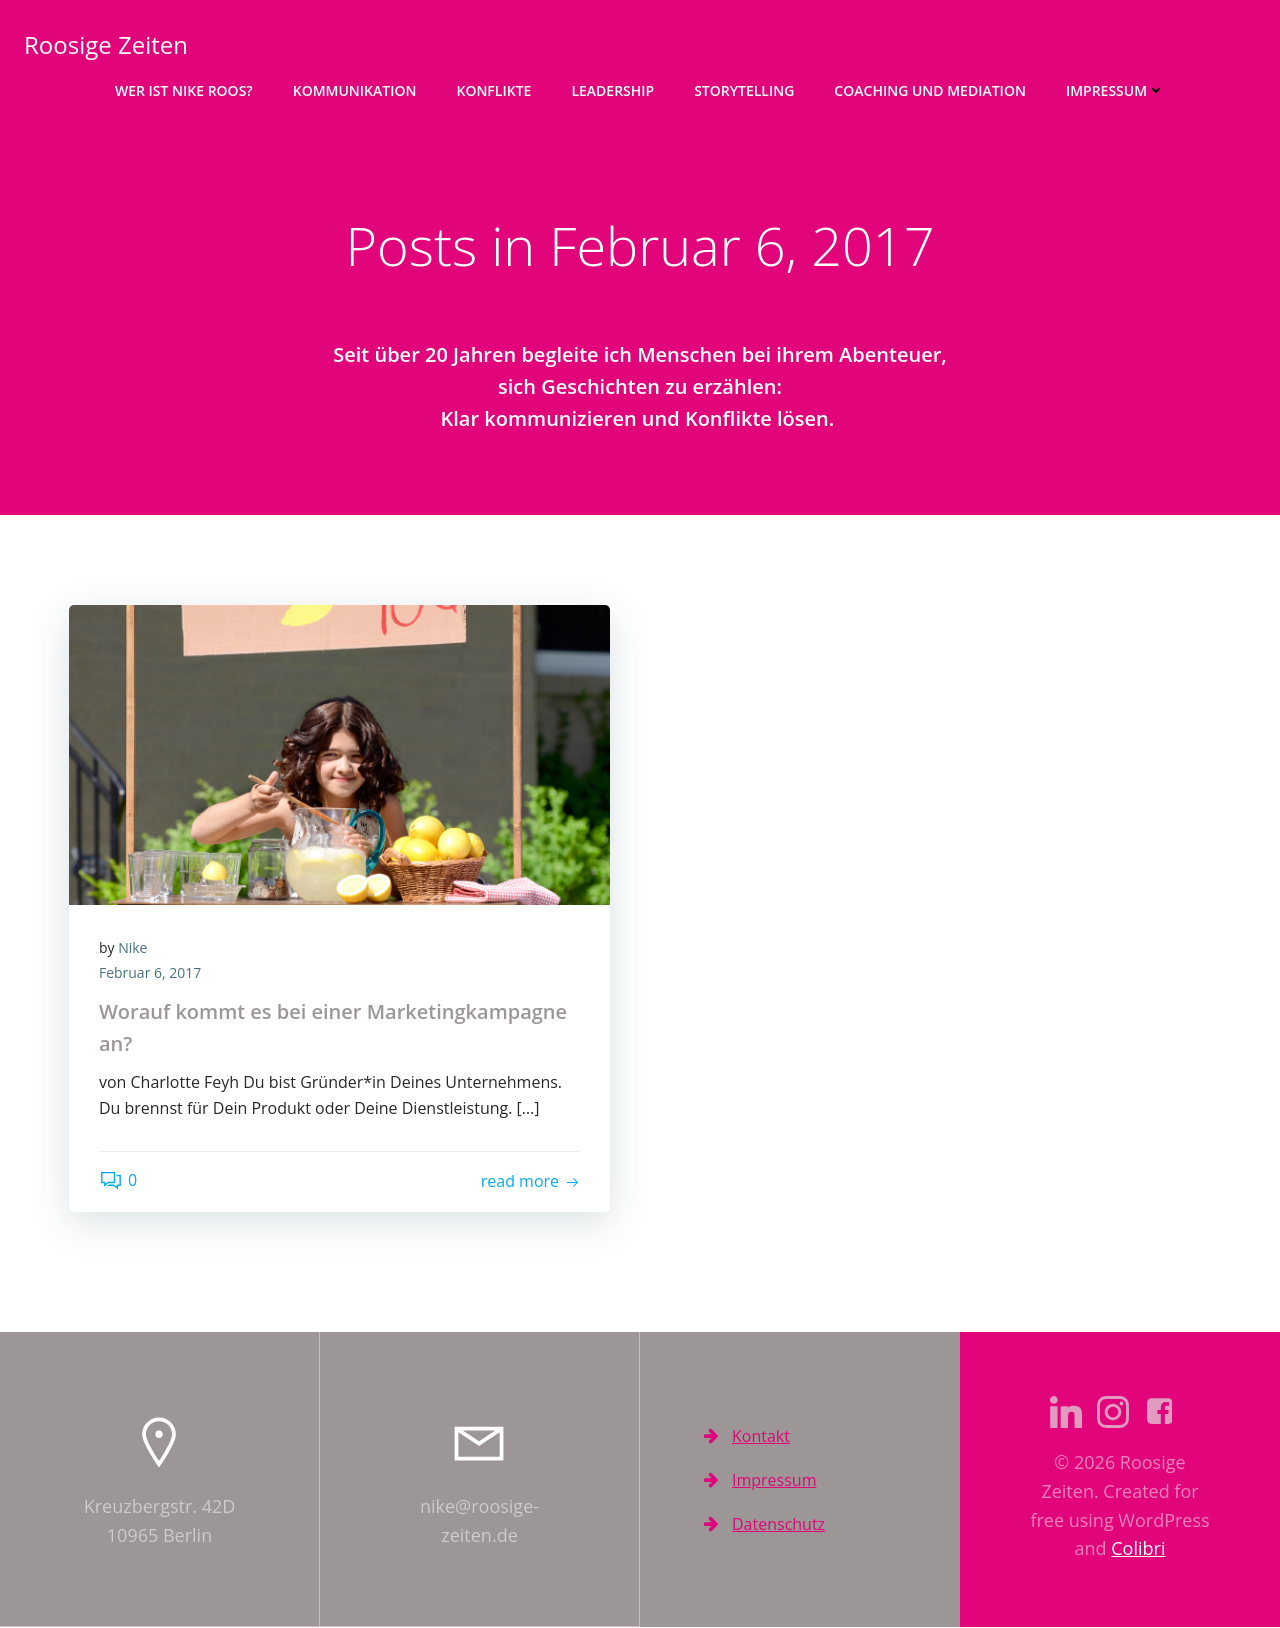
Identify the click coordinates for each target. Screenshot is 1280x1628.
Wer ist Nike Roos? (184, 90)
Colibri (1138, 1549)
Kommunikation (355, 90)
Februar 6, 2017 (150, 973)
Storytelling (744, 90)
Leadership (612, 90)
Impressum (1115, 90)
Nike (132, 947)
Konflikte (493, 90)
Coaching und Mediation (930, 90)
